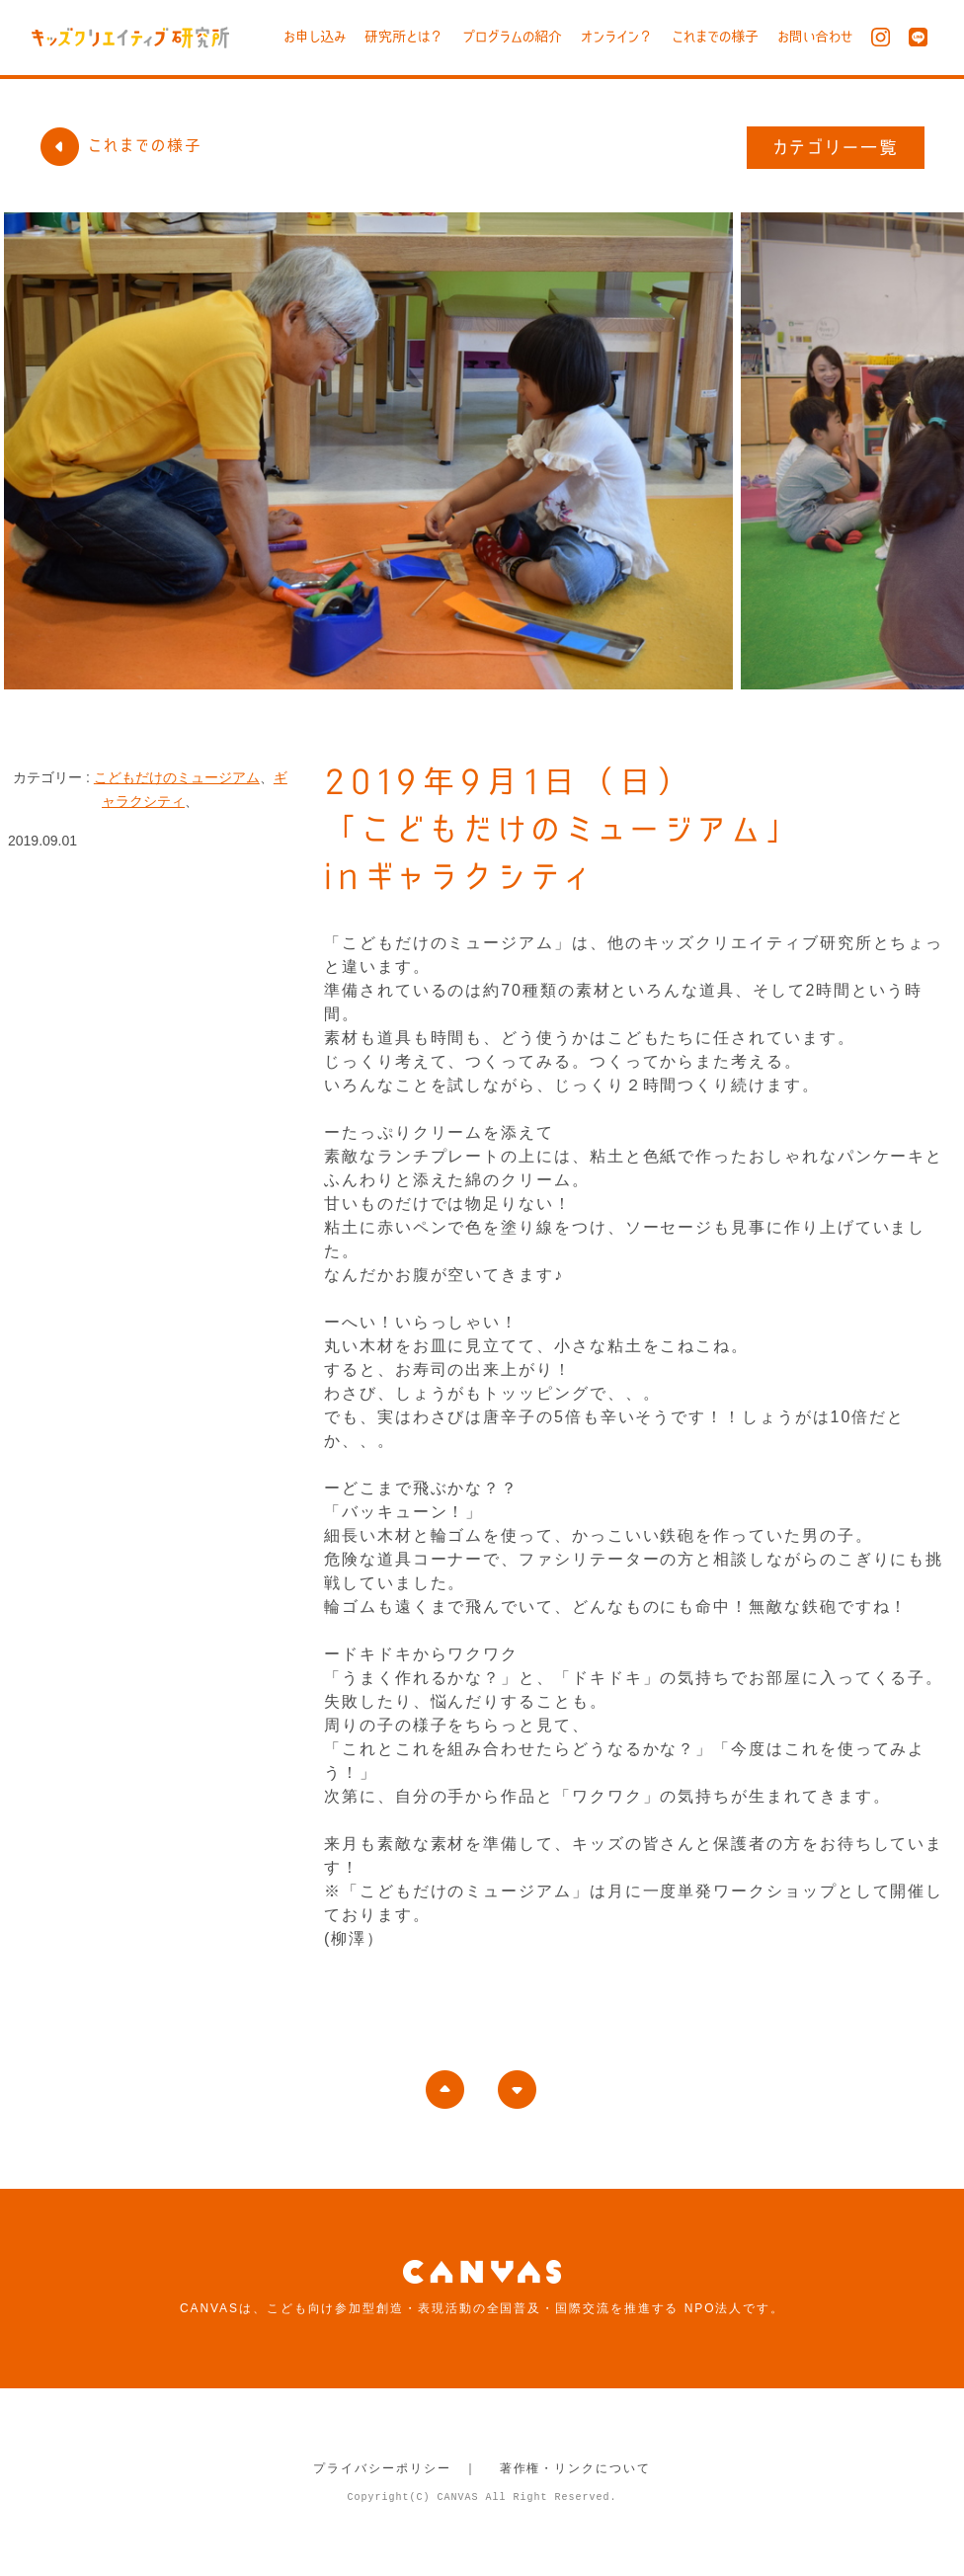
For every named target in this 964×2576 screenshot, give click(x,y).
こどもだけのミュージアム (177, 777)
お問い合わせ (814, 36)
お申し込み (314, 36)
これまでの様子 (715, 36)
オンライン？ (617, 36)
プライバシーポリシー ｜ (395, 2468)
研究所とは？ (403, 36)
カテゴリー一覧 (836, 147)
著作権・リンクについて (575, 2468)
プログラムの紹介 (512, 36)
